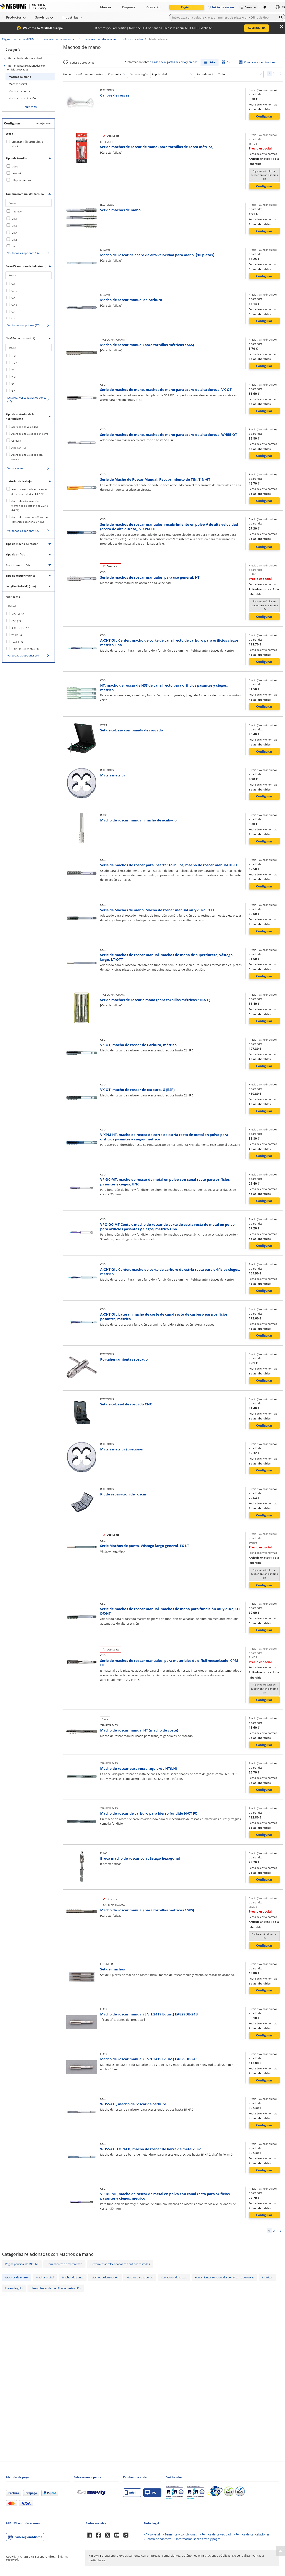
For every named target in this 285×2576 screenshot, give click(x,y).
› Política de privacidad (215, 2534)
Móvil (130, 2492)
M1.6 (14, 225)
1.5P (13, 356)
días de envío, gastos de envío (168, 62)
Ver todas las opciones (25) (23, 531)
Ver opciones (15, 468)
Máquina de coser (21, 180)
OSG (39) (16, 621)
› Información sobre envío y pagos (197, 2539)
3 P (13, 391)
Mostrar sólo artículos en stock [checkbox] (28, 144)
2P (12, 370)
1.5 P (14, 363)
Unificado (16, 173)
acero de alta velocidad (24, 427)
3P (12, 384)
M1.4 (14, 218)
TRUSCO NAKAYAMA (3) (25, 649)
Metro (14, 166)
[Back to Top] (280, 2551)
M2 (13, 246)
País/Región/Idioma (28, 2537)
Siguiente (280, 73)
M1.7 (14, 232)
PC (150, 2492)
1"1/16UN (17, 211)
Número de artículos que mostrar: (83, 74)
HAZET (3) (17, 642)
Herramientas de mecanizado (59, 39)
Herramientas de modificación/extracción (56, 2288)
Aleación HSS (18, 448)
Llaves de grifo (14, 2288)
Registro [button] (187, 7)
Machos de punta (19, 91)
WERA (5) (16, 635)
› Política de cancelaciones (252, 2534)
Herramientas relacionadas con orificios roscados (113, 39)
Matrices (267, 2277)
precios (193, 62)
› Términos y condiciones (180, 2534)
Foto (229, 62)
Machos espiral (18, 84)
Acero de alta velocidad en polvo (29, 433)
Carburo (16, 440)
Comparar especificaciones (260, 62)
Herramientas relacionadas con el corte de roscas (224, 2277)
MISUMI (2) (17, 614)
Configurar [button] (264, 116)
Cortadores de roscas (174, 2277)
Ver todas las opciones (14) (23, 655)
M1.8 (14, 239)
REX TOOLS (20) (20, 628)
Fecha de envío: (205, 74)
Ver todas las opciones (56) (23, 253)
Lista (212, 62)
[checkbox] (28, 166)
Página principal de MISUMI (18, 39)
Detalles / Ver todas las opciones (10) (26, 399)
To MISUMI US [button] (256, 28)
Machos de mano (20, 77)
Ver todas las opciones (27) (23, 325)
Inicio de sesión (220, 7)
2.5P (13, 377)
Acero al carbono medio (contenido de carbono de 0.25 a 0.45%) (29, 505)
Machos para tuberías (140, 2277)
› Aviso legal (152, 2534)
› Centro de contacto (157, 2539)
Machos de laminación (22, 98)
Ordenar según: (139, 74)
